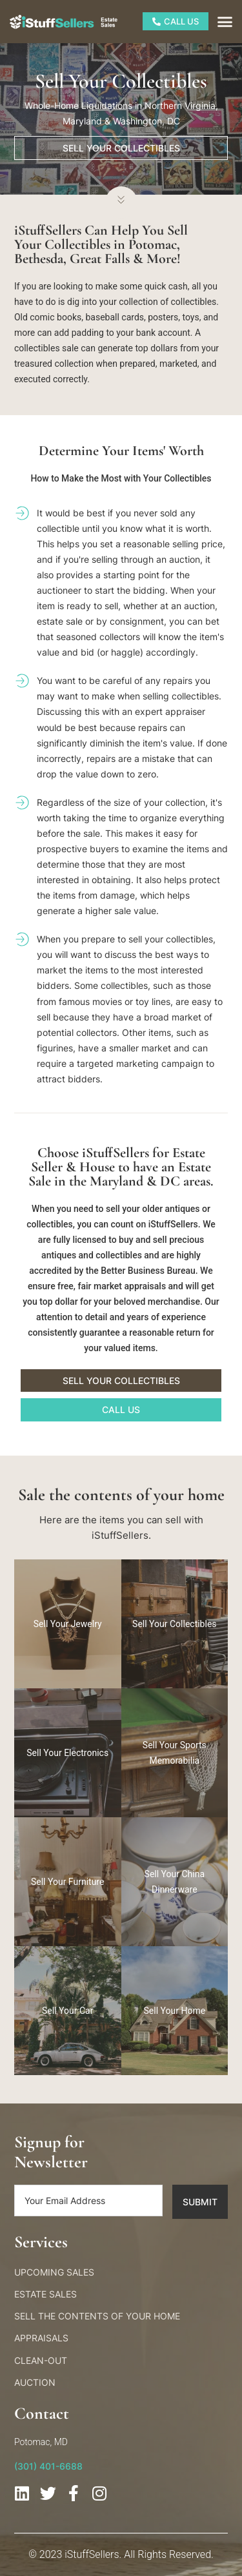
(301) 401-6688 (48, 2466)
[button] (225, 22)
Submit (200, 2201)
